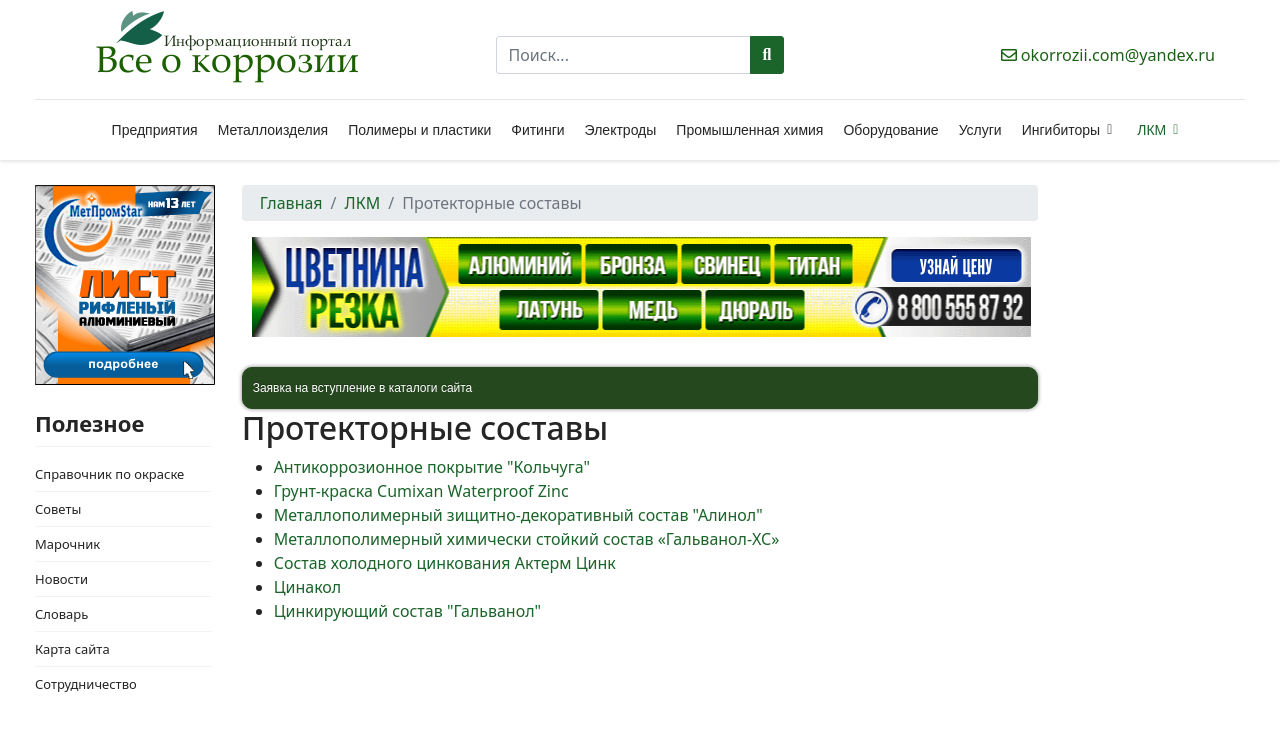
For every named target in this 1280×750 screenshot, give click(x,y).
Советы (58, 509)
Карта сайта (72, 649)
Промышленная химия (749, 130)
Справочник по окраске (109, 474)
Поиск (767, 55)
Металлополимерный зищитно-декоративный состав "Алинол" (518, 515)
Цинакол (308, 587)
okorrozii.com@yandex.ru (1118, 55)
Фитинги (537, 130)
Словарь (61, 614)
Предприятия (155, 130)
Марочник (67, 544)
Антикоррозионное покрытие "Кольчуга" (432, 467)
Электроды (621, 130)
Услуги (980, 130)
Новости (61, 579)
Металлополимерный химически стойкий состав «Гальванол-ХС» (527, 539)
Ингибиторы (1061, 130)
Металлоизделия (273, 130)
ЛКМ (1151, 130)
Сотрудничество (86, 684)
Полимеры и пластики (419, 130)
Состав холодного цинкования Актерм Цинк (445, 563)
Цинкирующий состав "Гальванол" (407, 611)
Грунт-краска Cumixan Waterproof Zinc (421, 491)
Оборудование (890, 130)
